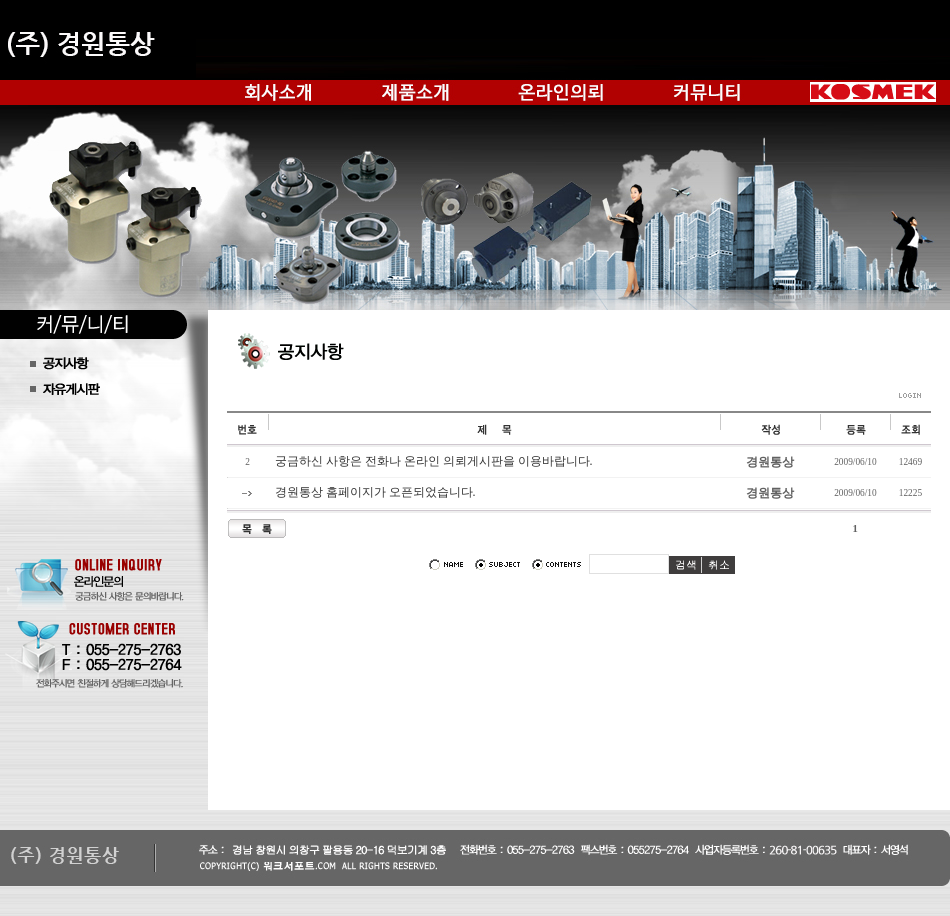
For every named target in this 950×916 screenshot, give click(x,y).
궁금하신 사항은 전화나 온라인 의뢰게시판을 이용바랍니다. (434, 461)
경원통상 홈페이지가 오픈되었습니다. (375, 492)
